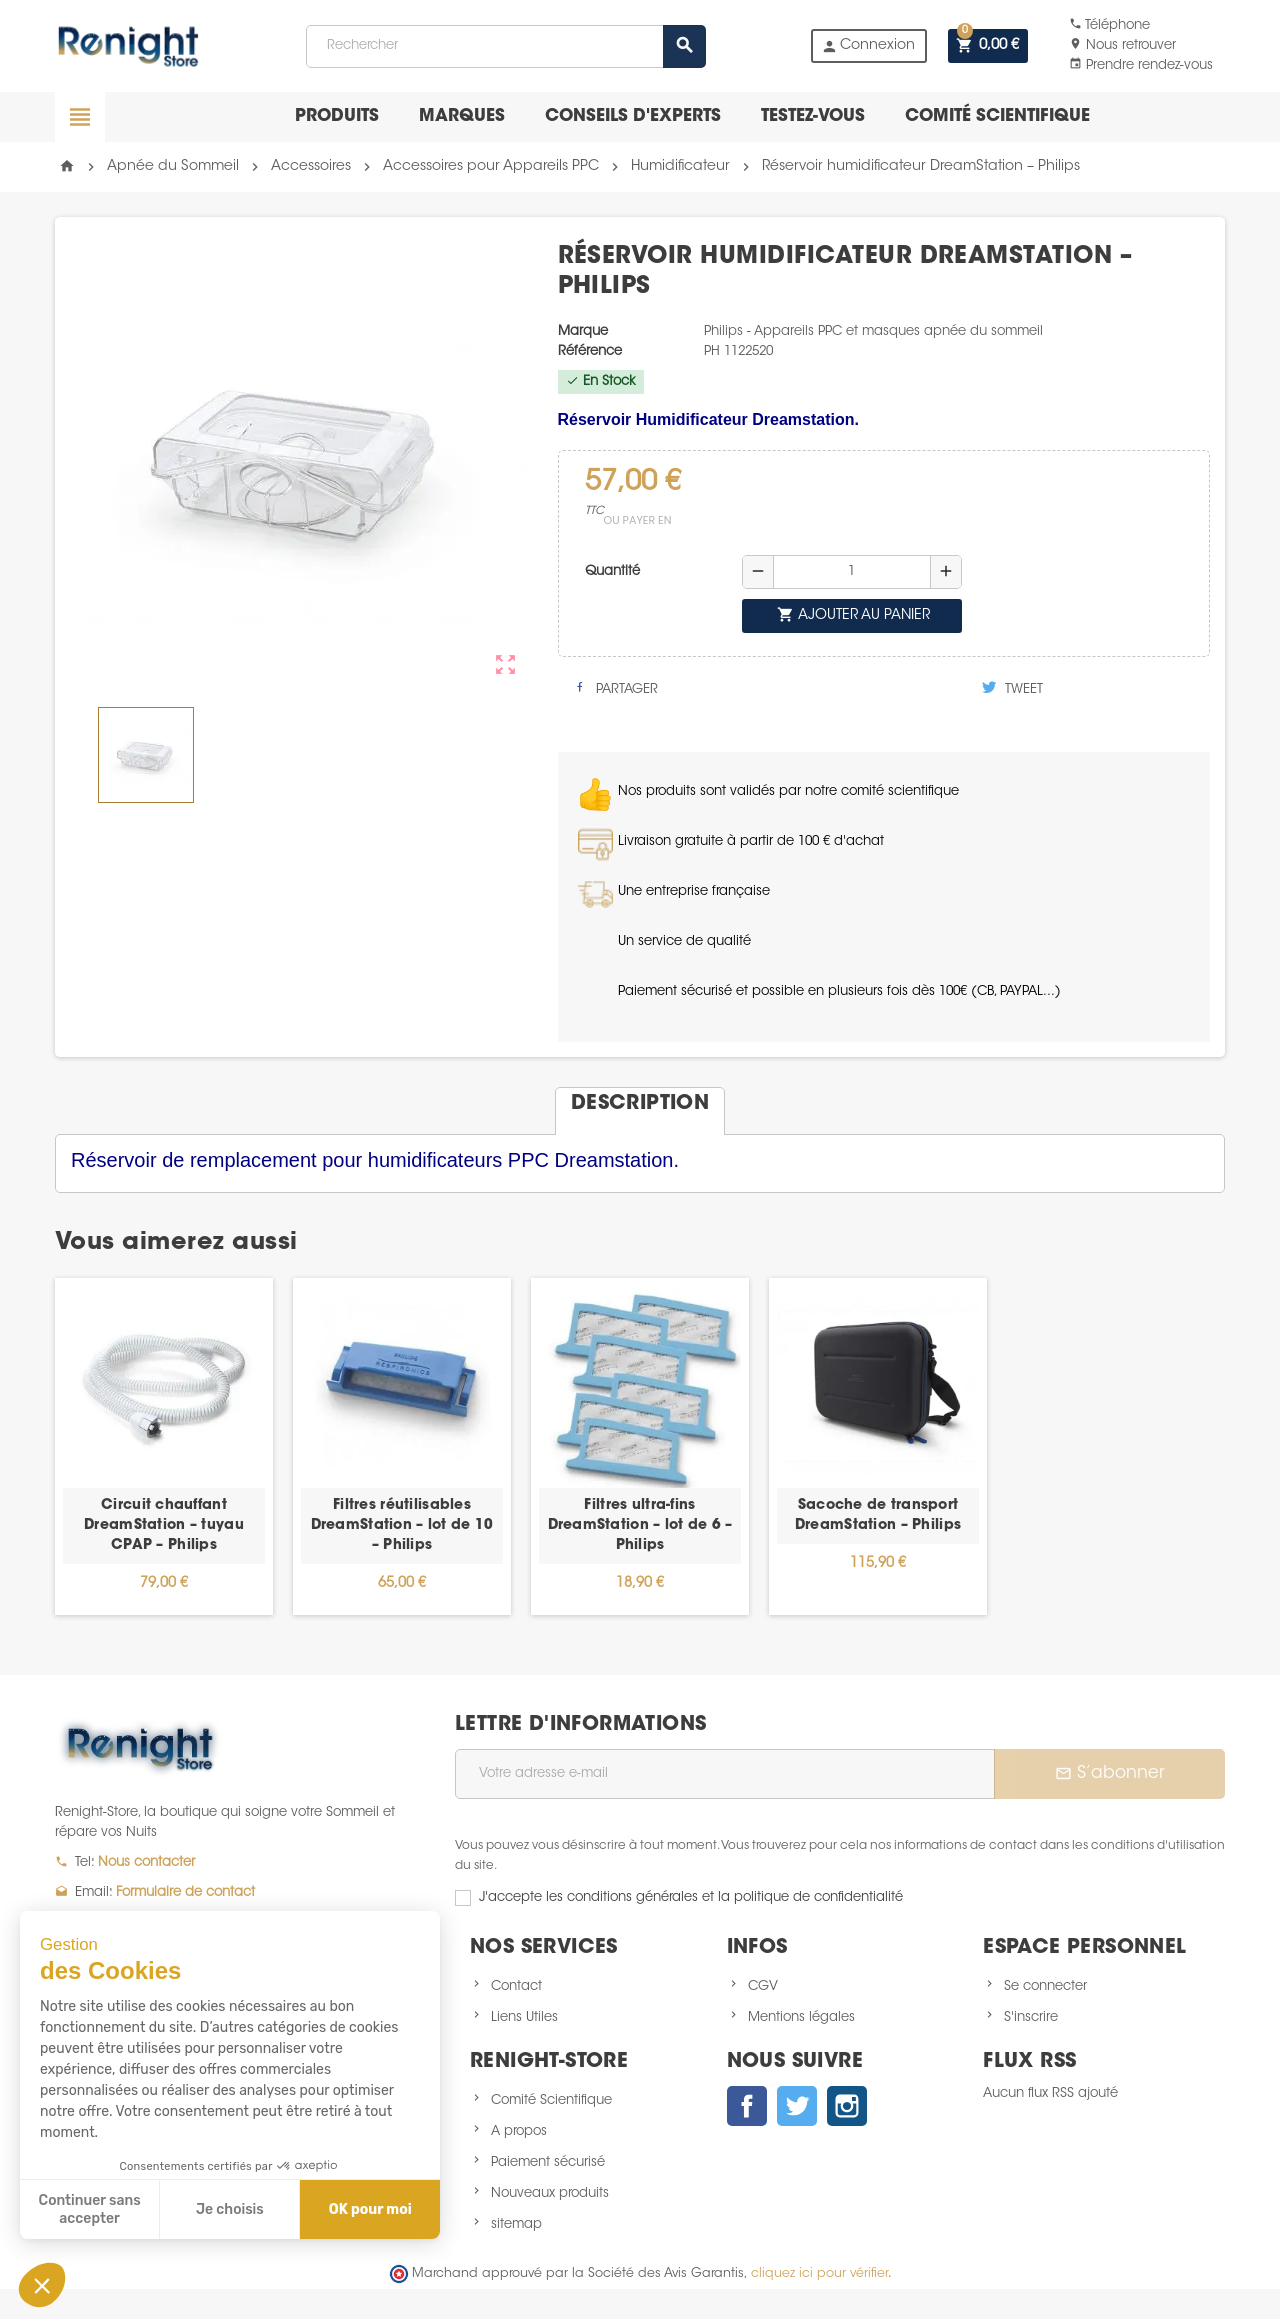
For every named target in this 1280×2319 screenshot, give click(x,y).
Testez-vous (813, 116)
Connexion (868, 46)
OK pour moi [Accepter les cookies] (370, 2209)
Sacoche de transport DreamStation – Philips (878, 1516)
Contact (516, 1986)
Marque (583, 331)
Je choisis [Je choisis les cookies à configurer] (230, 2209)
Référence (590, 351)
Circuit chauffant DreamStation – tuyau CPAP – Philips (164, 1526)
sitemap (516, 2224)
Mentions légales (801, 2017)
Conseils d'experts (633, 116)
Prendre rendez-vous (1141, 65)
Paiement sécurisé (548, 2162)
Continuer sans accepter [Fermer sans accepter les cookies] (90, 2209)
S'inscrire (1031, 2017)
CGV (763, 1986)
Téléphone (1109, 25)
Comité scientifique (997, 116)
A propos (519, 2131)
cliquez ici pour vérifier (819, 2274)
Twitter (797, 2106)
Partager (615, 688)
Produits (337, 116)
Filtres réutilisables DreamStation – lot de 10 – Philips (402, 1526)
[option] (164, 1446)
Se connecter (1045, 1986)
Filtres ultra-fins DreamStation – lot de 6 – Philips (640, 1526)
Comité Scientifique (551, 2100)
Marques (462, 116)
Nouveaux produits (550, 2193)
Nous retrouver (1122, 45)
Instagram (847, 2106)
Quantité (612, 571)
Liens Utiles (524, 2017)
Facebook (747, 2106)
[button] (42, 2285)
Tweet (1012, 688)
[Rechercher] (505, 46)
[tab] (640, 1103)
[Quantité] (852, 572)
